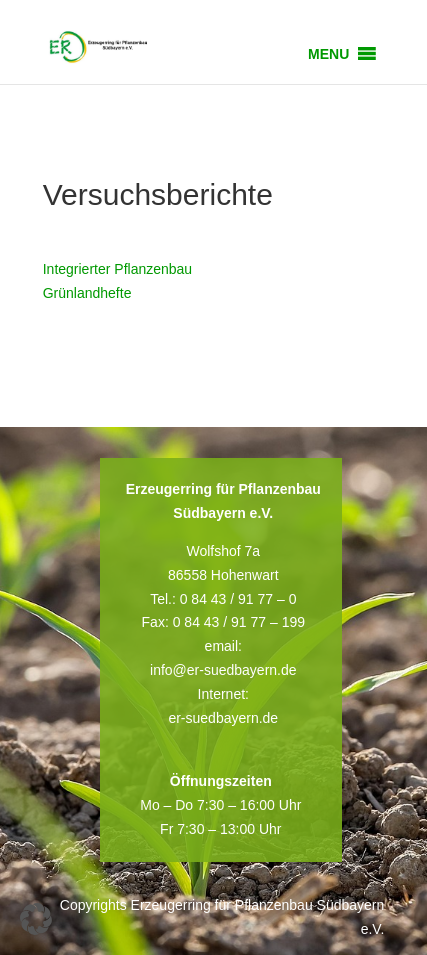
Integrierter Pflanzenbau (117, 269)
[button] (328, 54)
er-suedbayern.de (223, 718)
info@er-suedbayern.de (223, 670)
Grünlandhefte (87, 293)
